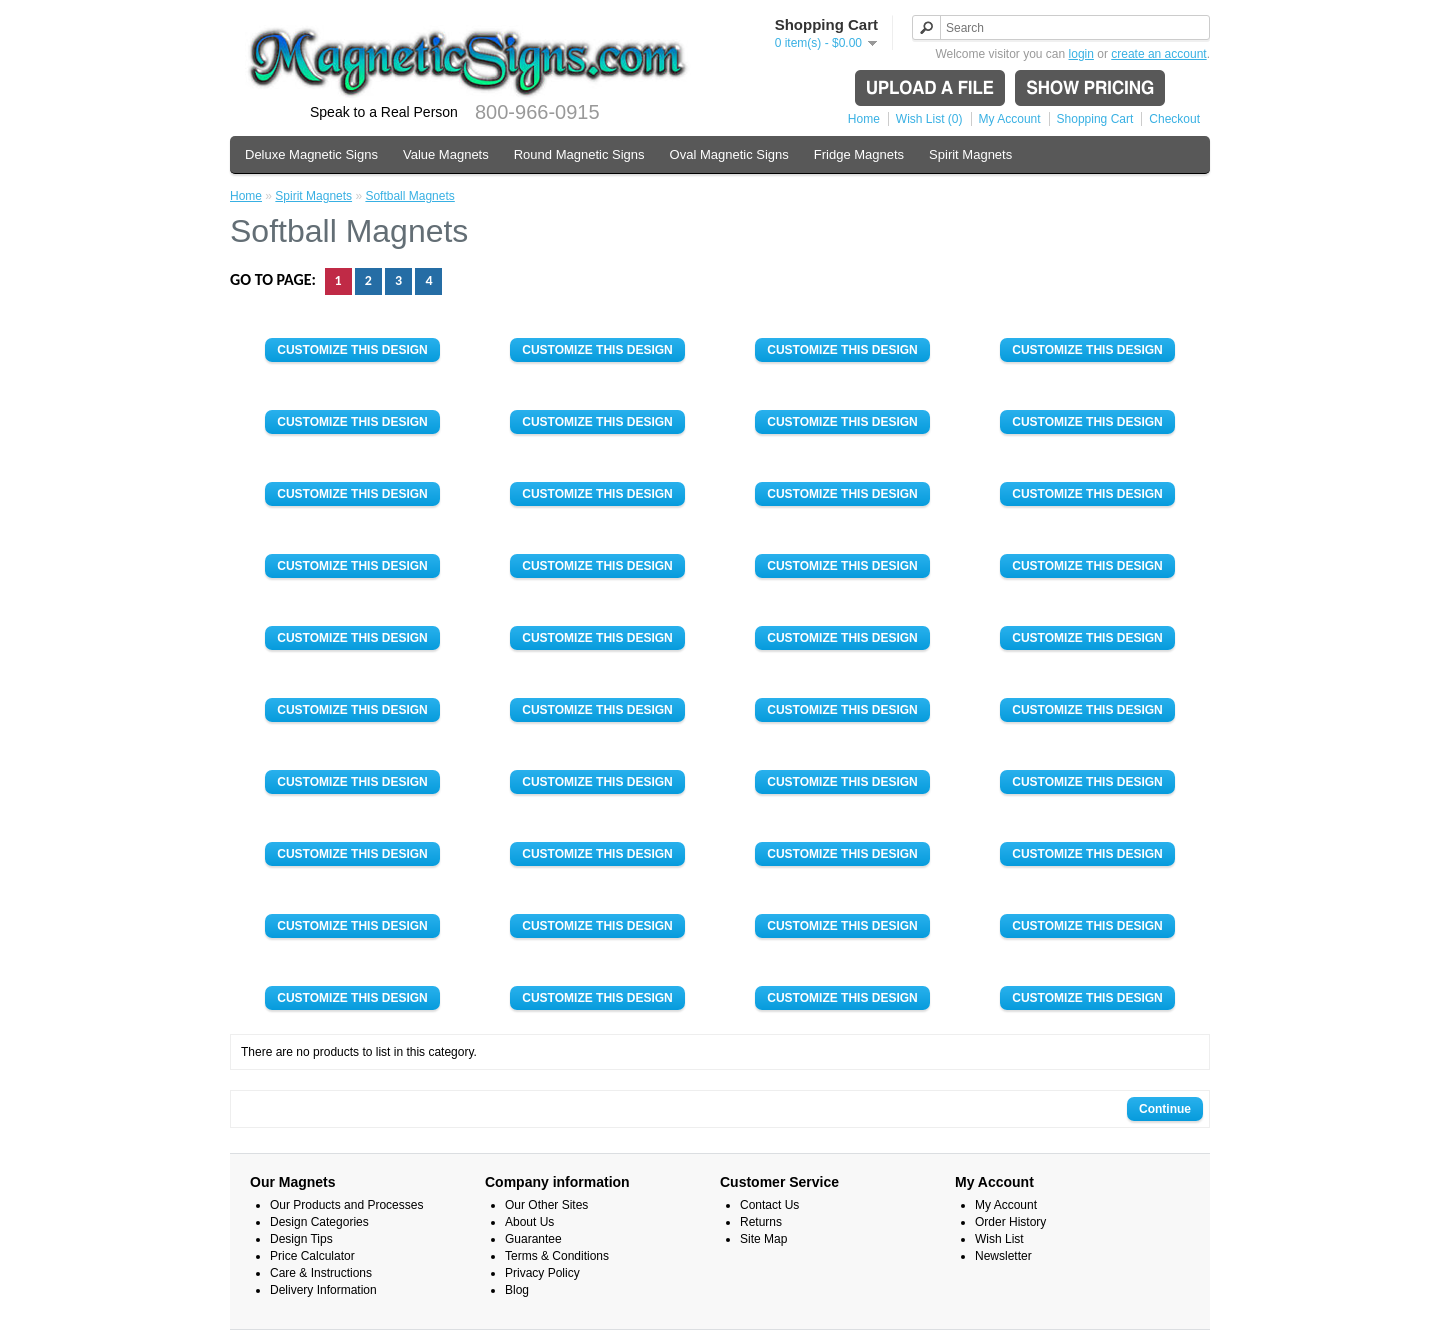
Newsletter (1003, 1256)
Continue (1165, 1109)
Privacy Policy (542, 1273)
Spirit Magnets (970, 154)
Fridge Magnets (859, 154)
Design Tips (301, 1239)
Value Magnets (446, 154)
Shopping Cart (1095, 119)
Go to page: (275, 279)
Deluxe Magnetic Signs (311, 154)
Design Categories (319, 1222)
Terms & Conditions (557, 1256)
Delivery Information (323, 1290)
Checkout (1174, 119)
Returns (761, 1222)
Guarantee (533, 1239)
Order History (1010, 1222)
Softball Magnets (409, 196)
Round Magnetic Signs (579, 154)
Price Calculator (312, 1256)
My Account (1010, 119)
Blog (517, 1290)
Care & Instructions (321, 1273)
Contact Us (769, 1205)
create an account (1158, 54)
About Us (529, 1222)
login (1081, 54)
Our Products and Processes (346, 1205)
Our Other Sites (546, 1205)
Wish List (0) (929, 119)
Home (864, 119)
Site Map (763, 1239)
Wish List (999, 1239)
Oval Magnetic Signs (729, 154)
